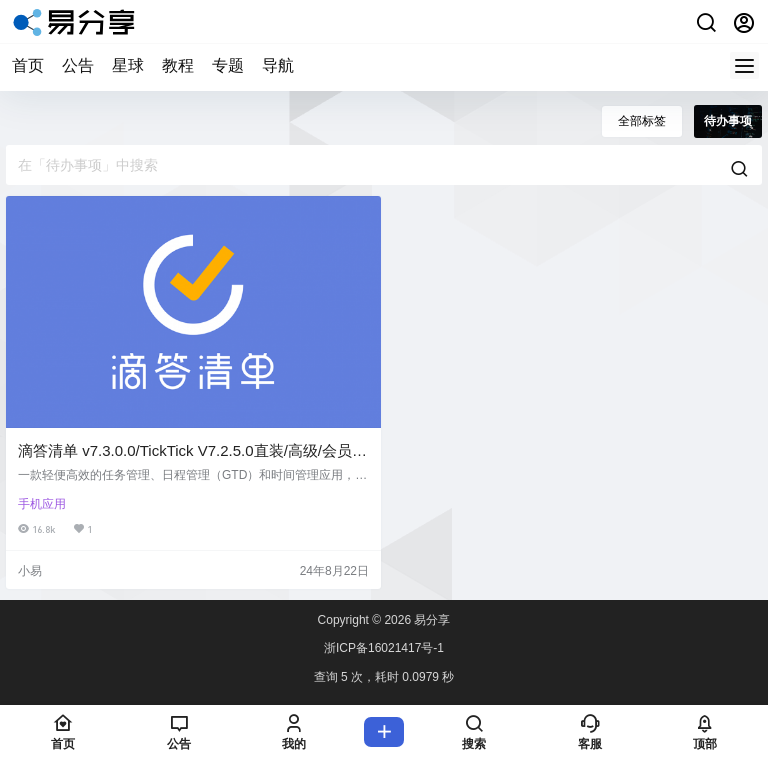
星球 (128, 65)
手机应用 (42, 504)
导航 (278, 65)
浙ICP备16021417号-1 (384, 648)
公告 (78, 65)
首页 (28, 65)
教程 (178, 65)
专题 (228, 65)
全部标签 (642, 121)
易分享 (430, 620)
